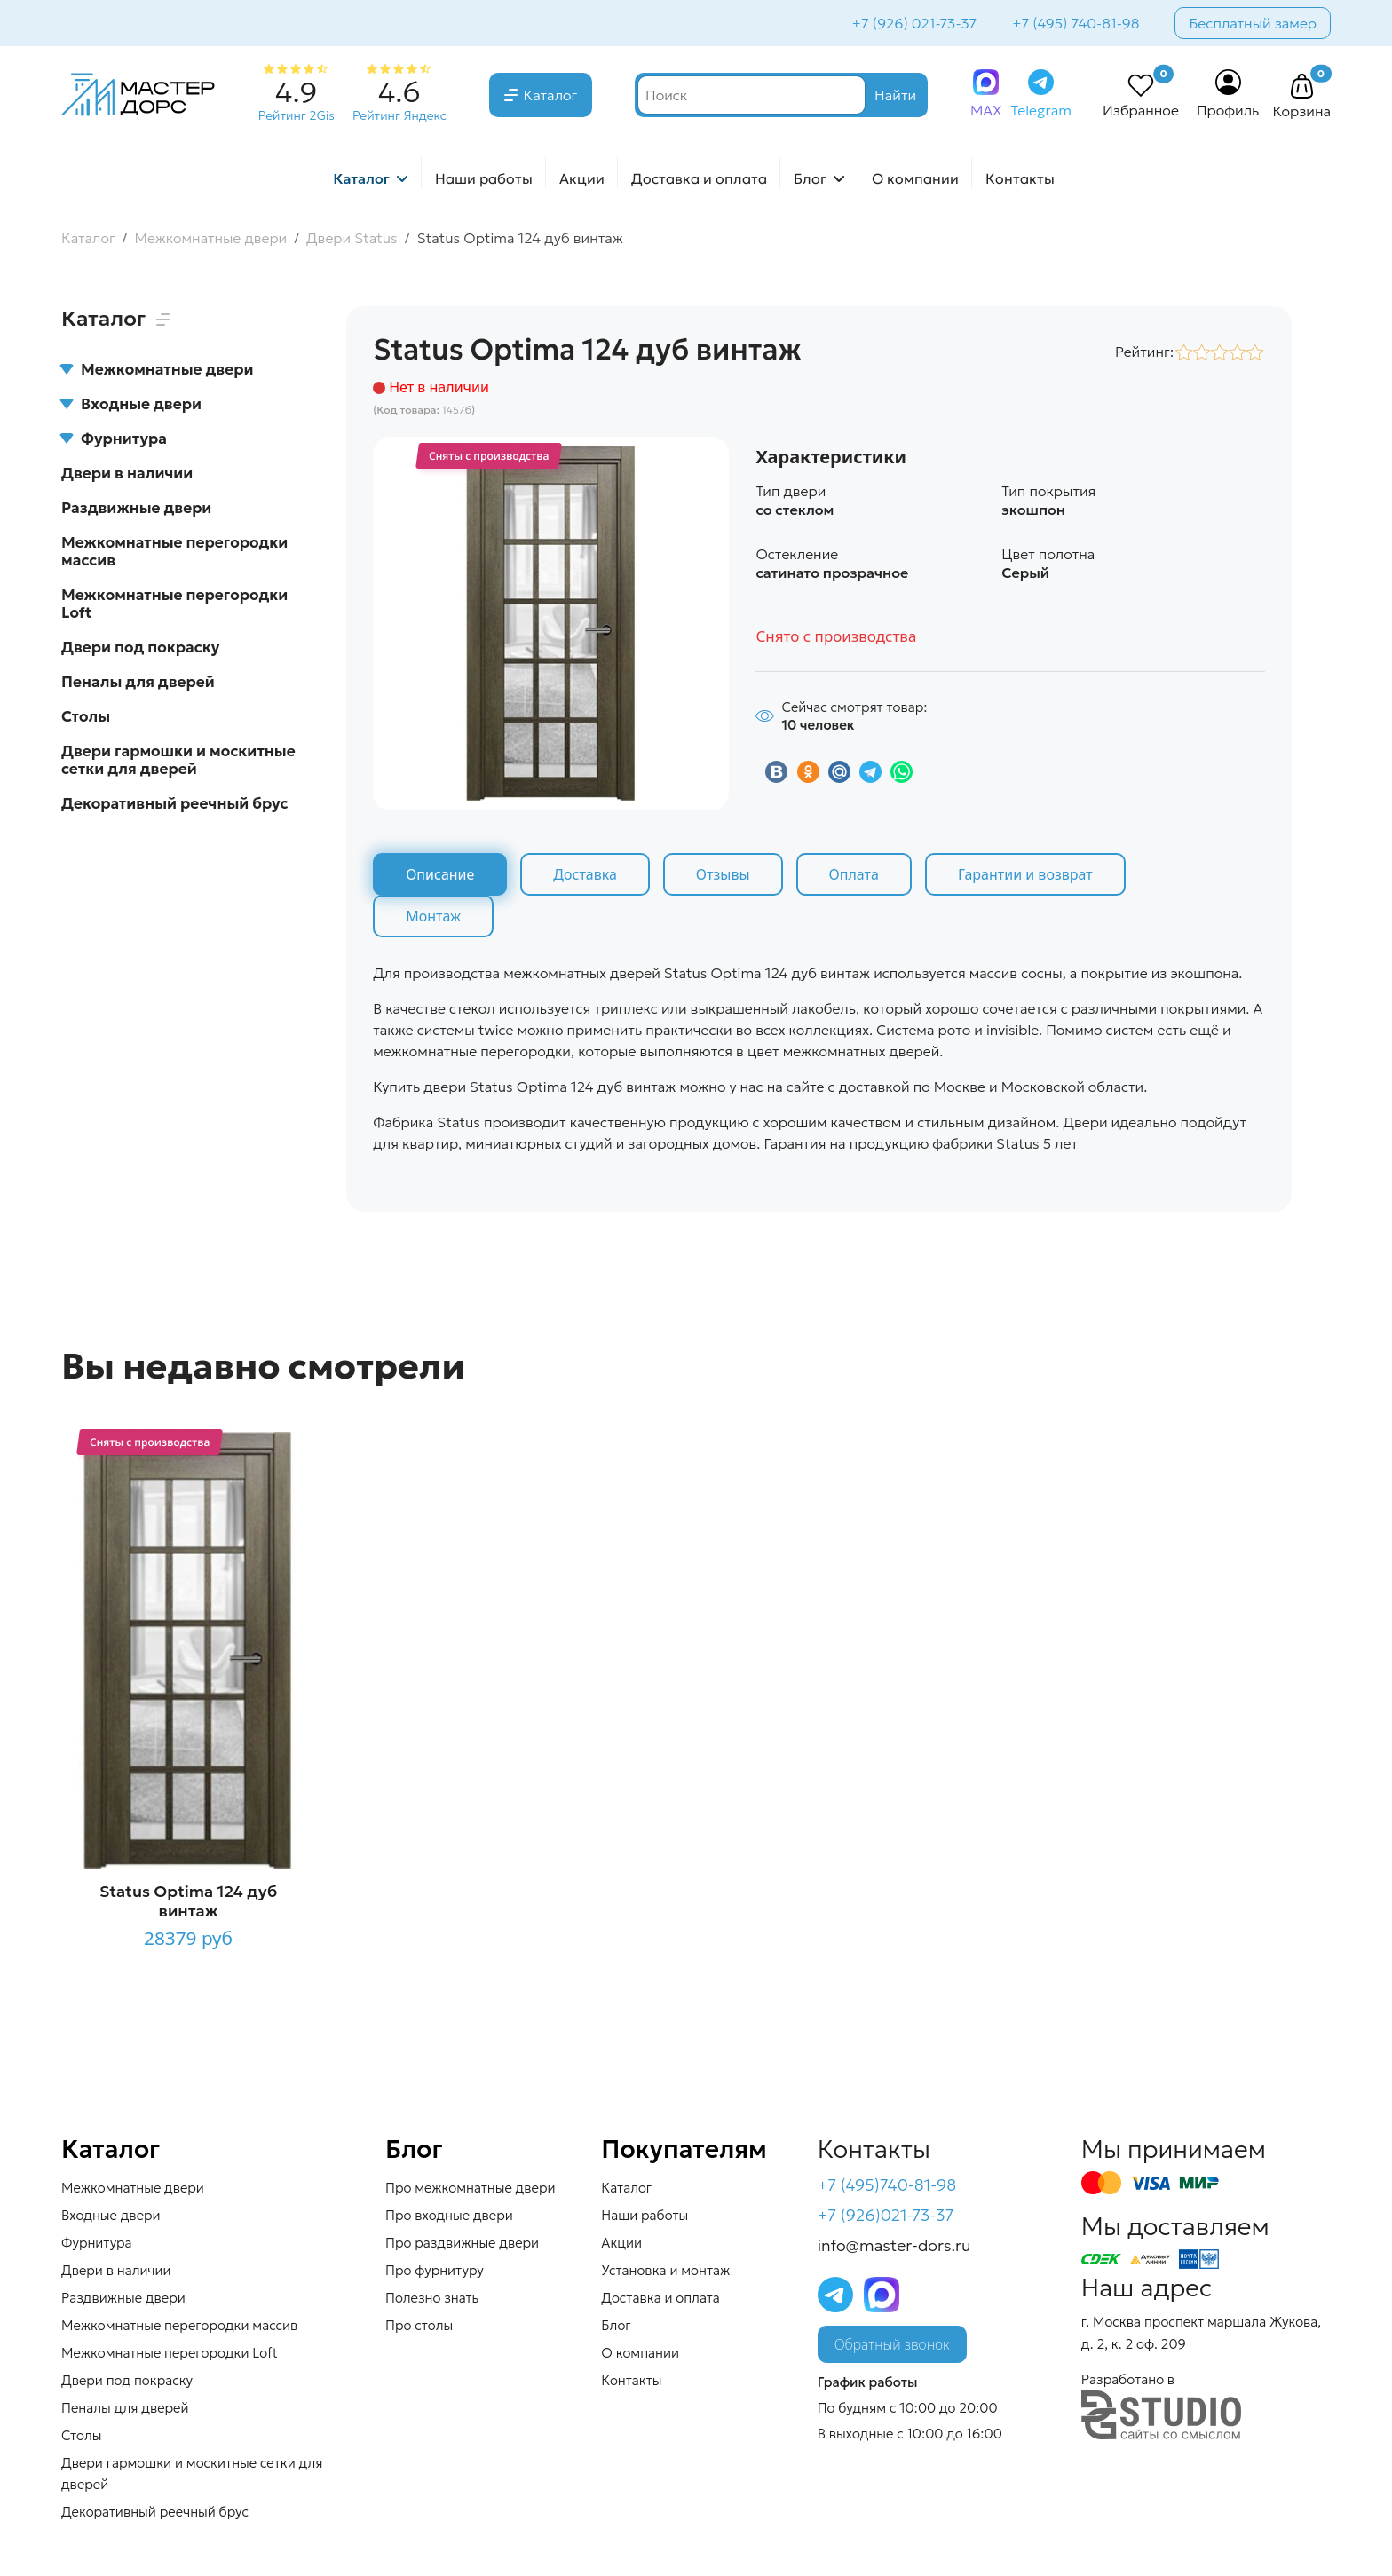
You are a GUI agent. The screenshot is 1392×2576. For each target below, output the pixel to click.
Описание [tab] (440, 874)
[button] (1301, 87)
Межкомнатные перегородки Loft (174, 603)
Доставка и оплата (699, 178)
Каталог (551, 95)
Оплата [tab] (854, 874)
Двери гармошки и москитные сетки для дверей (178, 759)
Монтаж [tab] (433, 916)
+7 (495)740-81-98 (887, 2185)
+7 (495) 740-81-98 (1075, 23)
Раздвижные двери (136, 508)
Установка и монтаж (665, 2270)
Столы (85, 716)
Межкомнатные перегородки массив (174, 551)
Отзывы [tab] (723, 874)
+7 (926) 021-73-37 (914, 23)
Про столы (419, 2325)
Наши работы (484, 178)
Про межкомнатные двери (470, 2187)
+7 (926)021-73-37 (886, 2215)
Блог (810, 178)
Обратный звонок (892, 2344)
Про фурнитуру (434, 2270)
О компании (915, 178)
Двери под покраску (140, 647)
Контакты (1020, 178)
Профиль (1228, 110)
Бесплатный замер (1253, 23)
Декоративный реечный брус (175, 803)
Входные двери (131, 404)
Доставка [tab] (585, 874)
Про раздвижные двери (462, 2242)
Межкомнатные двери (157, 369)
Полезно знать (431, 2297)
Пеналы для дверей (138, 681)
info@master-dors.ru (894, 2245)
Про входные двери (449, 2215)
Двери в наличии (127, 473)
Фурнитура (114, 438)
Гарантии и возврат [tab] (1025, 874)
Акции (582, 178)
